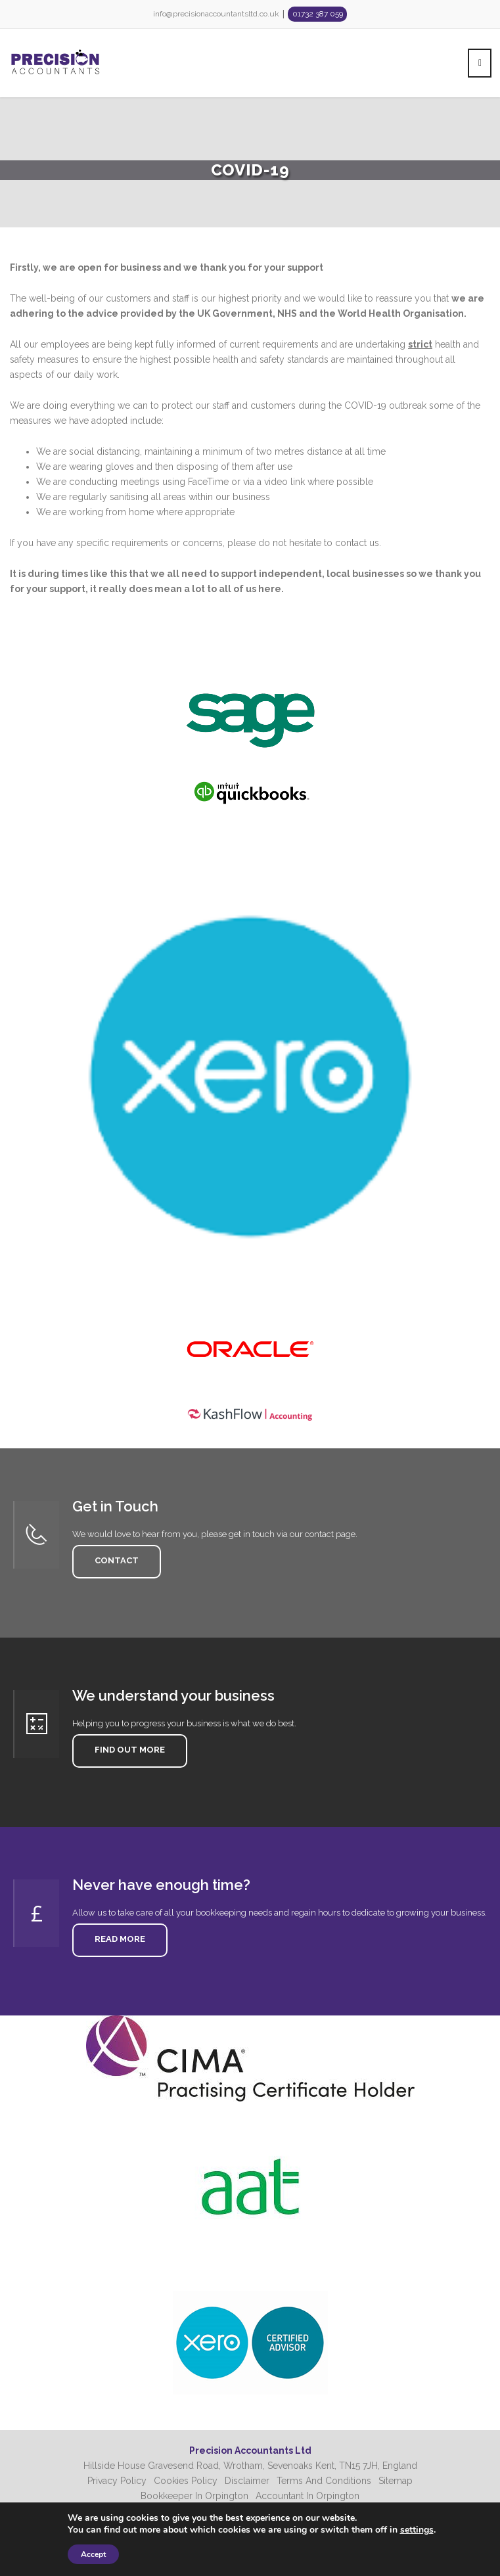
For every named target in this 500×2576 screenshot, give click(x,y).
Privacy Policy (117, 2480)
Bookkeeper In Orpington (194, 2496)
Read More (115, 1940)
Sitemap (395, 2480)
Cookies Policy (185, 2480)
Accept (93, 2554)
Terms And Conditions (324, 2480)
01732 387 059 (317, 13)
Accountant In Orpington (307, 2496)
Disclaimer (247, 2480)
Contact (112, 1561)
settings (417, 2530)
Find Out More (125, 1750)
